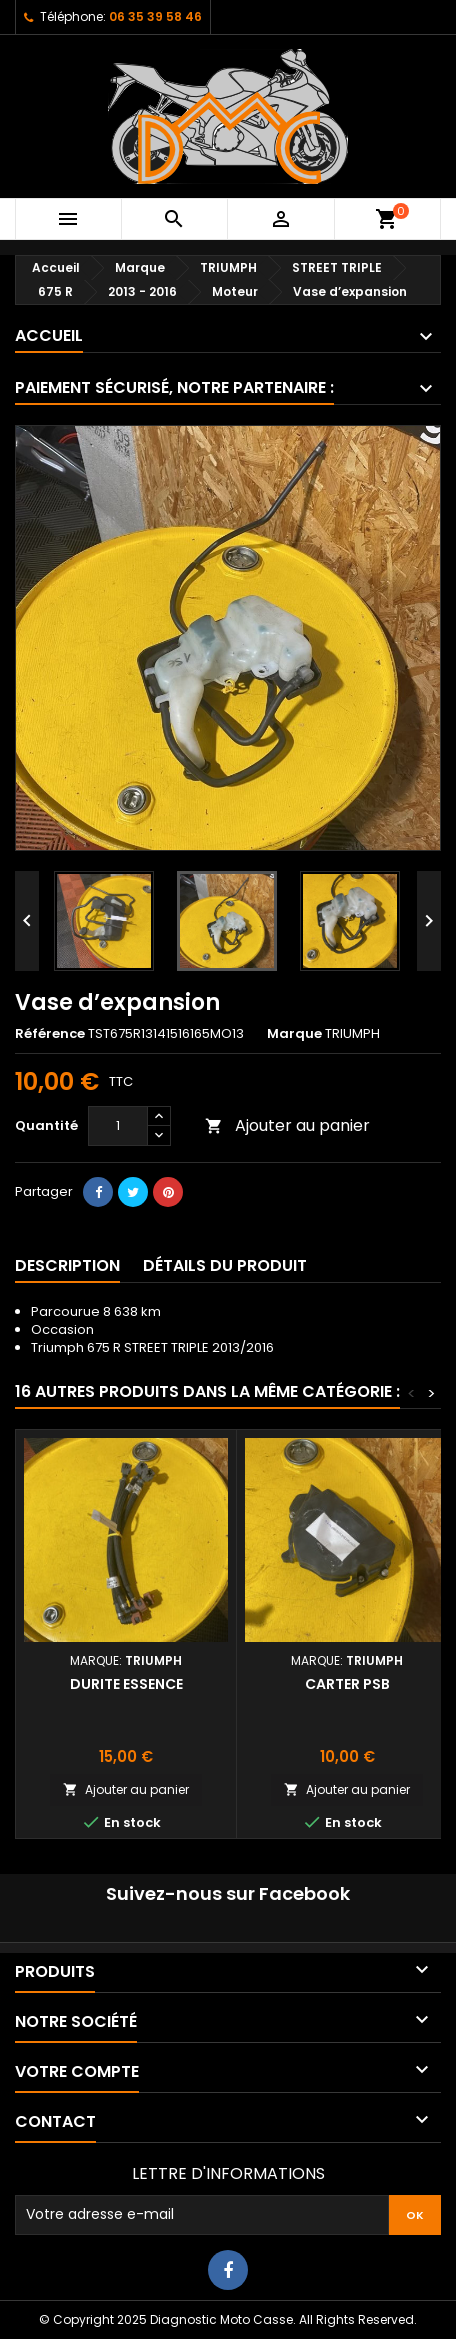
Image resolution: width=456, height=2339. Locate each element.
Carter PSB (347, 1684)
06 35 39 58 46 (155, 16)
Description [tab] (67, 1265)
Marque (294, 1034)
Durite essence (126, 1684)
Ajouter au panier (287, 1125)
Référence (50, 1034)
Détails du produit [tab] (225, 1265)
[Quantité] (118, 1126)
